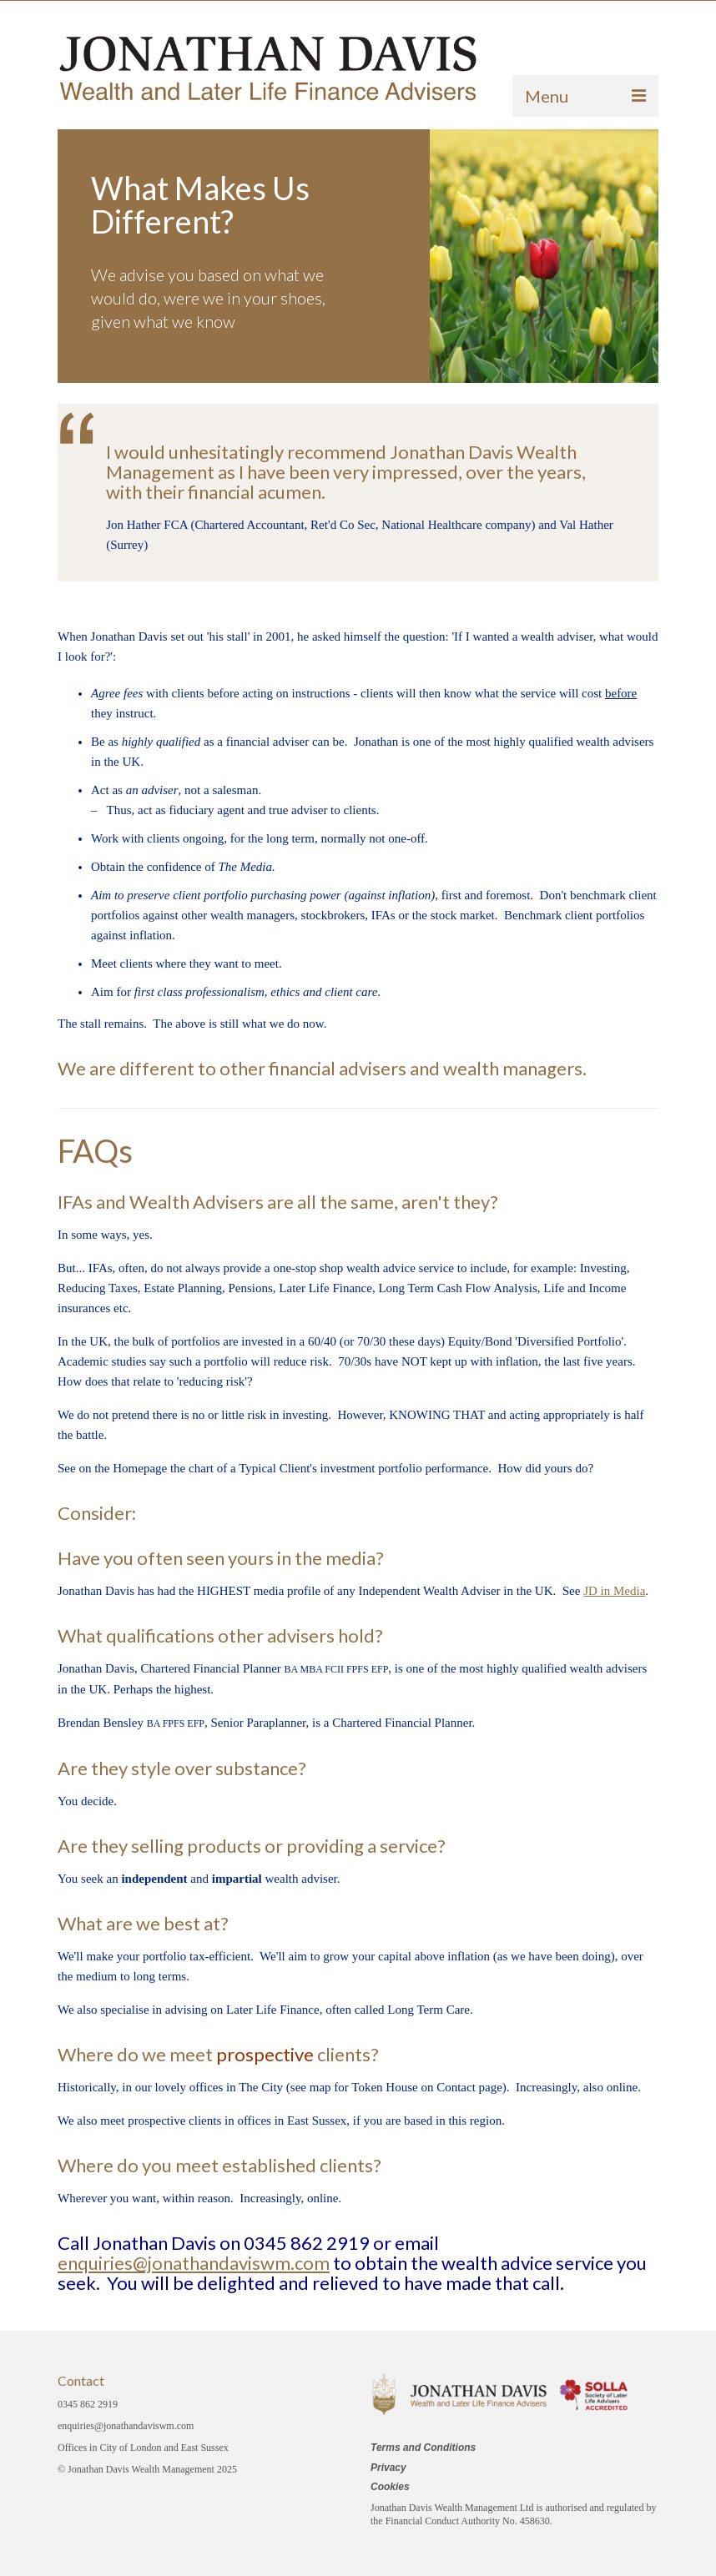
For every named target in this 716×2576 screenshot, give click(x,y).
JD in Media (614, 1590)
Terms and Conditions (423, 2447)
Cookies (390, 2487)
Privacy (388, 2467)
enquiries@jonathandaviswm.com (194, 2262)
